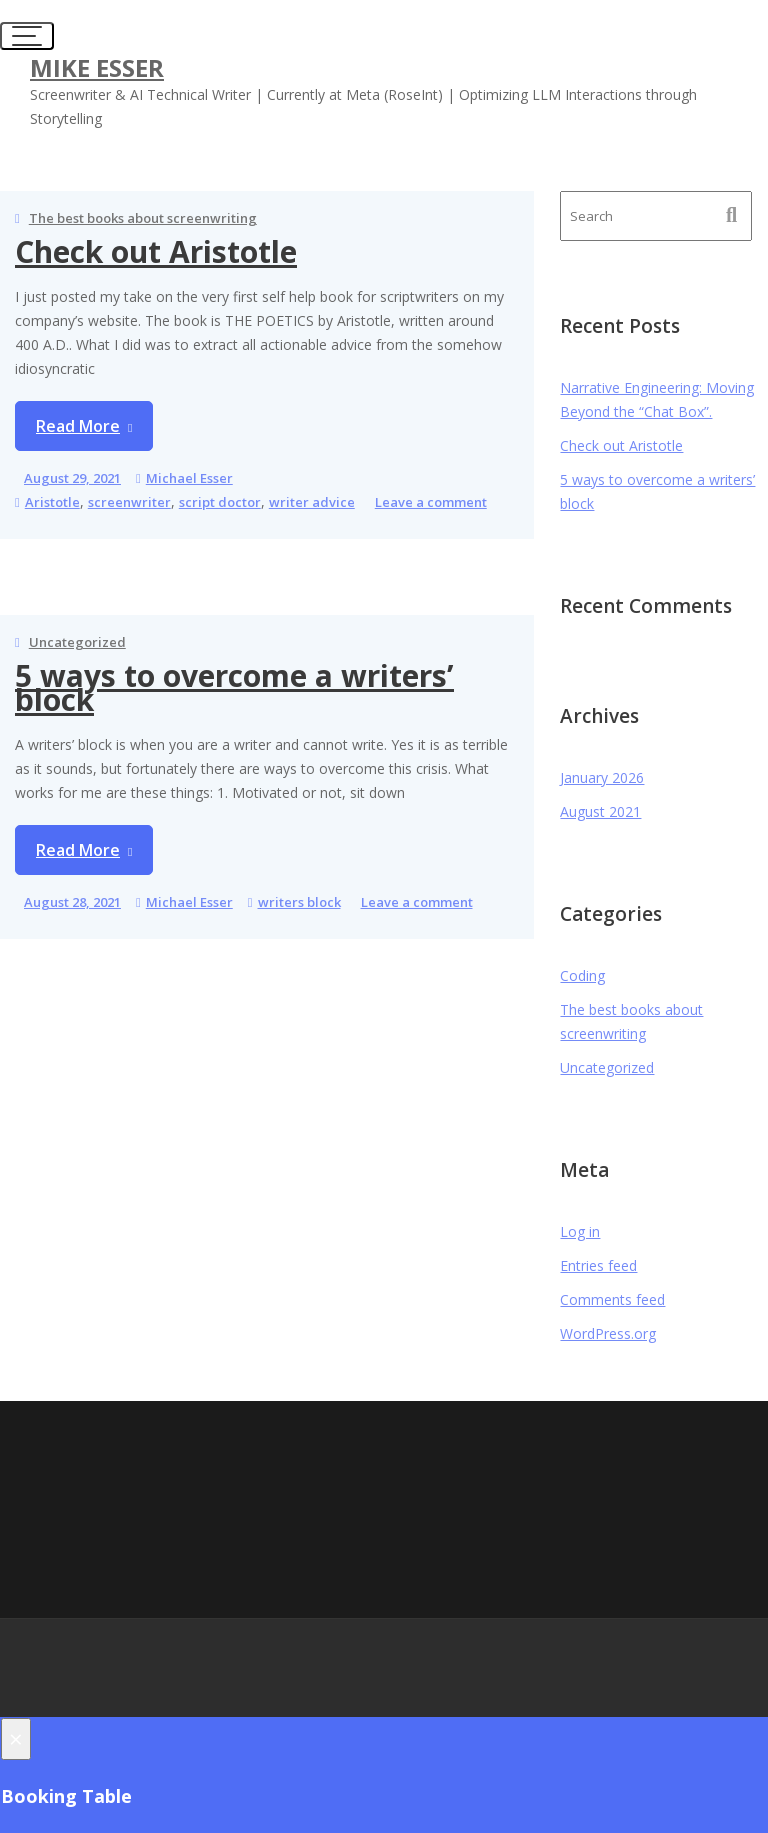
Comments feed (612, 1299)
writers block (299, 902)
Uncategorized (77, 642)
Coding (582, 975)
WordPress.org (608, 1333)
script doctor (220, 502)
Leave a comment (431, 502)
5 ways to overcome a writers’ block (234, 687)
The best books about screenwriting (143, 218)
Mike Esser (97, 67)
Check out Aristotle (156, 251)
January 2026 (602, 777)
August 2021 (600, 811)
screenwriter (129, 502)
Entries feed (598, 1265)
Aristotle (52, 502)
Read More (78, 426)
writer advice (312, 502)
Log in (580, 1231)
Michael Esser (189, 478)
